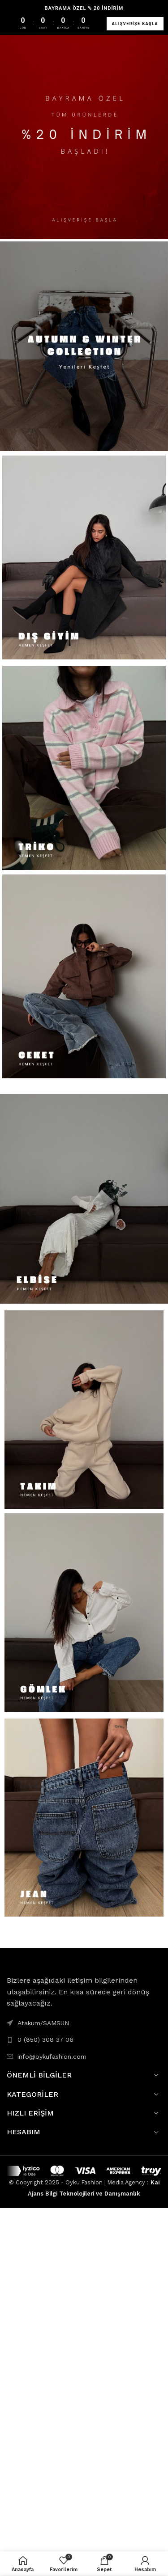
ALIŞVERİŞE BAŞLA (135, 23)
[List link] (84, 2039)
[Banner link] (84, 134)
